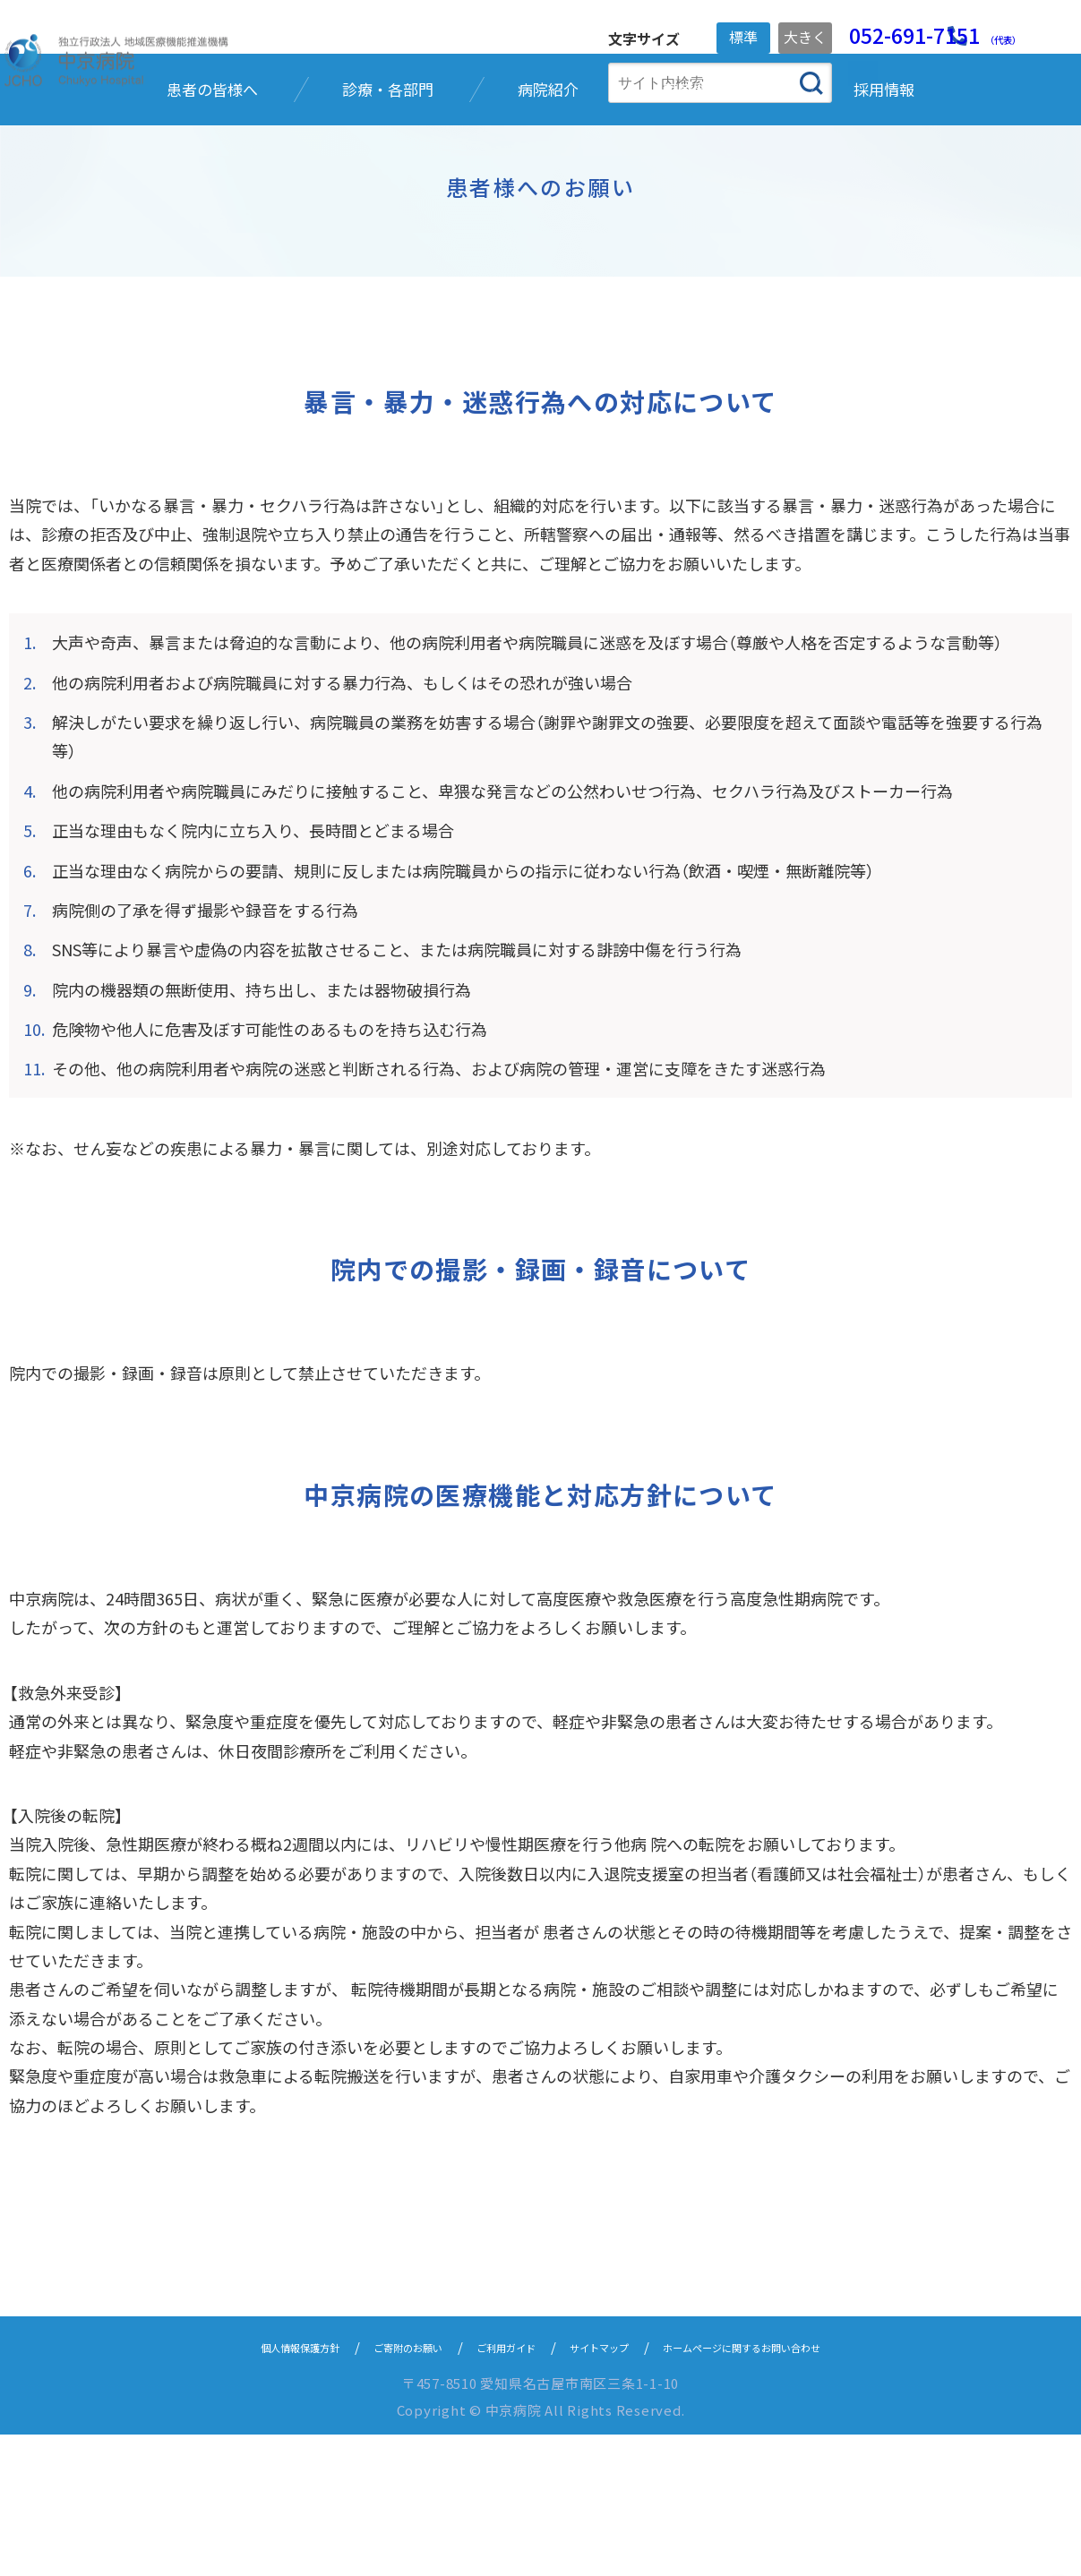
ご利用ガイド (493, 2487)
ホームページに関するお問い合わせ (789, 2487)
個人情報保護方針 (237, 2487)
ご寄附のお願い (372, 2487)
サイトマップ (608, 2487)
